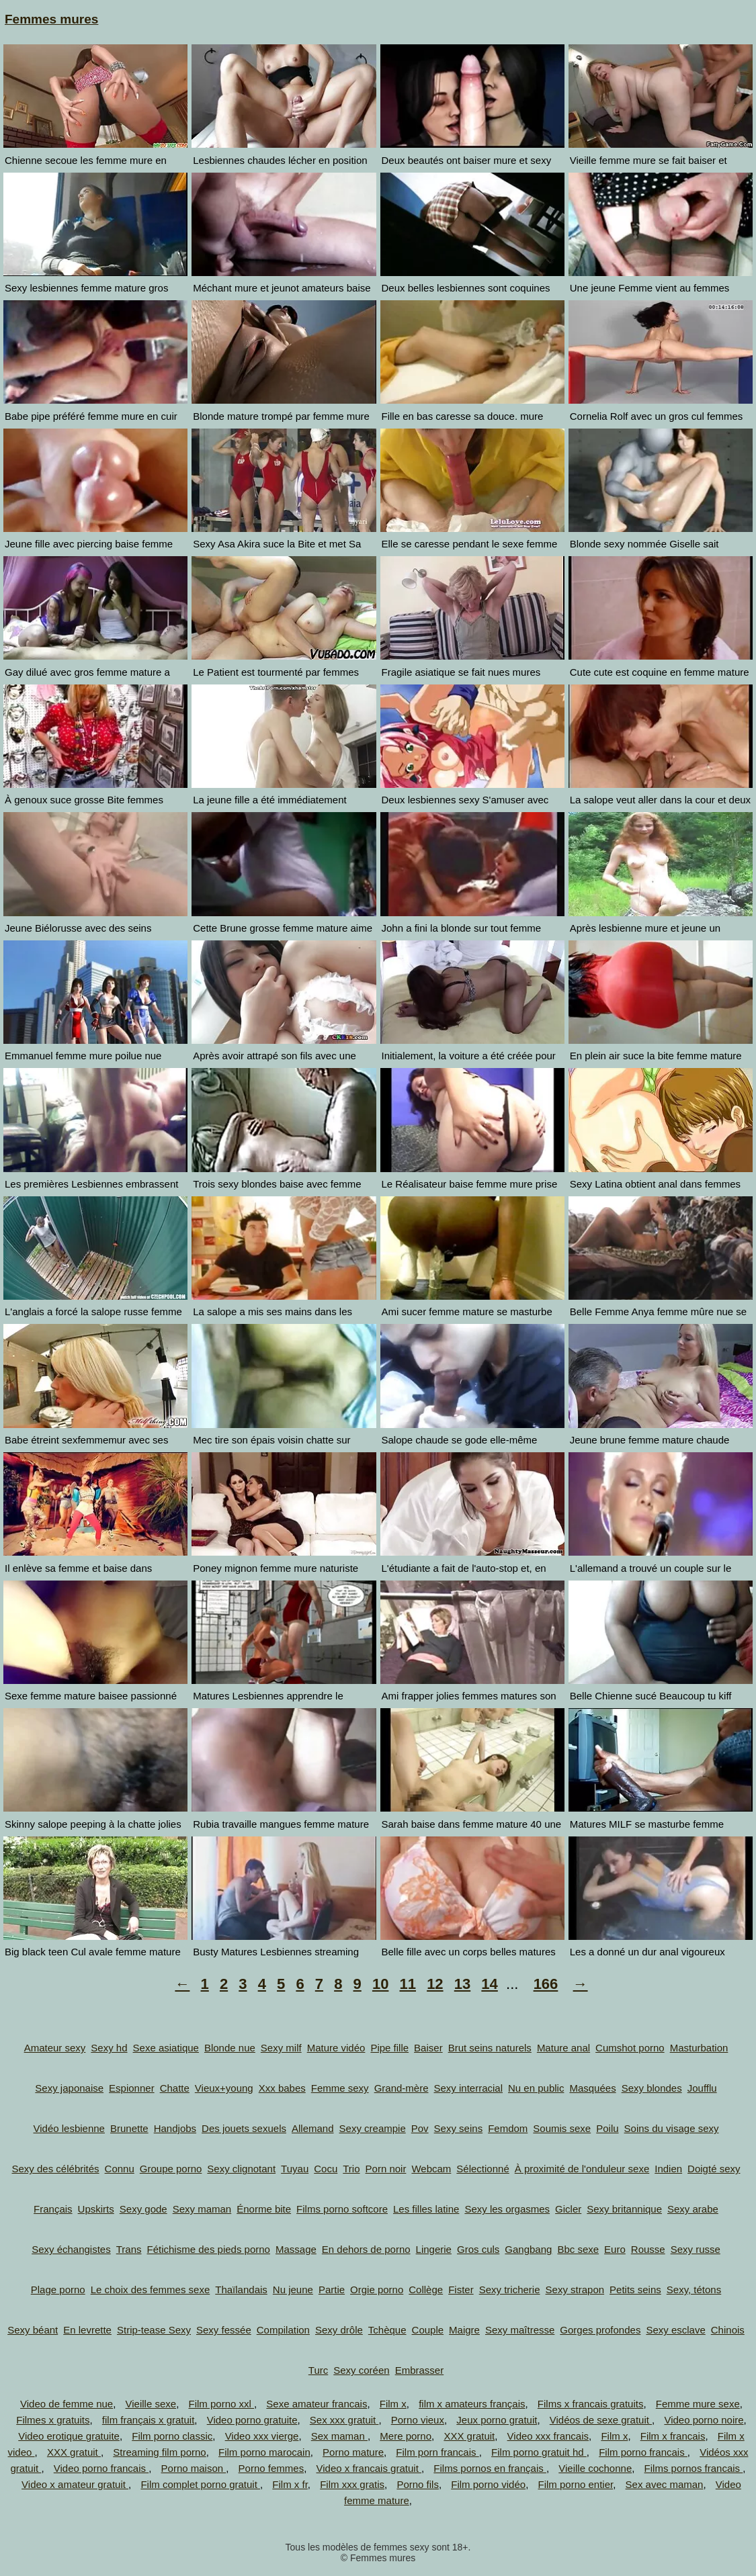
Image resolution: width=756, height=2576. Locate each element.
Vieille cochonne (595, 2468)
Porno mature (353, 2452)
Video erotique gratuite (69, 2436)
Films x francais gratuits (591, 2403)
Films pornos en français (489, 2468)
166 (546, 1983)
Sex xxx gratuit (344, 2420)
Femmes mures (51, 19)
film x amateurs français (472, 2403)
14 (489, 1983)
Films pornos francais (693, 2468)
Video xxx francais (548, 2436)
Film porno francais (643, 2452)
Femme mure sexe (698, 2403)
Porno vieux (417, 2420)
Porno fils (417, 2484)
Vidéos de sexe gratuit (601, 2420)
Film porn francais (437, 2452)
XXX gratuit (469, 2436)
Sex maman (339, 2436)
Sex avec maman (665, 2484)
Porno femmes (271, 2468)
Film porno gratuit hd (539, 2452)
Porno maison (193, 2468)
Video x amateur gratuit (75, 2484)
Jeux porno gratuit (496, 2420)
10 (380, 1983)
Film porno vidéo (488, 2484)
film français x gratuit (148, 2420)
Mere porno (405, 2436)
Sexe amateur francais (316, 2403)
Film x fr (290, 2484)
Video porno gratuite (252, 2420)
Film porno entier (576, 2484)
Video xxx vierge (262, 2436)
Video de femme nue (66, 2403)
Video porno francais (101, 2468)
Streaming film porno (159, 2452)
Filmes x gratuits (52, 2420)
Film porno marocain (264, 2452)
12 (435, 1983)
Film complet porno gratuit (200, 2484)
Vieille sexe (151, 2403)
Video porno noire (703, 2420)
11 (408, 1983)
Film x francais (673, 2436)
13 (462, 1983)
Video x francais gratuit (369, 2468)
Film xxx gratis (352, 2484)
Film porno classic (172, 2436)
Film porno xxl (221, 2403)
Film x (393, 2403)
